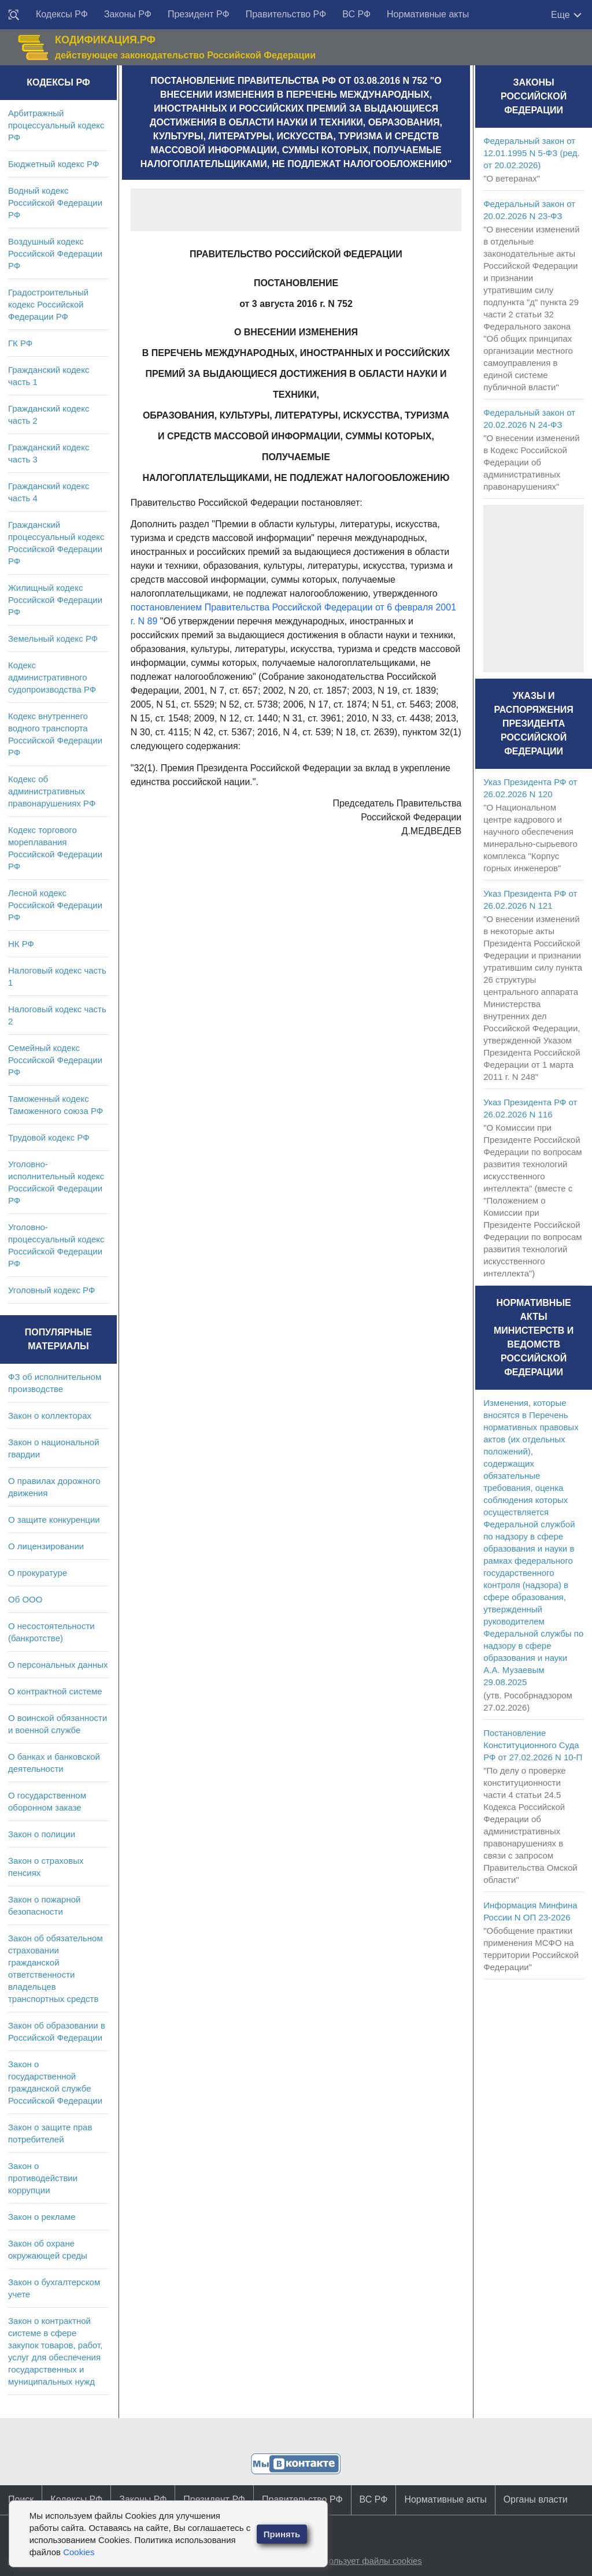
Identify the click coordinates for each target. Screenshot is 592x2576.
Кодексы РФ (62, 14)
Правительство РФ (286, 14)
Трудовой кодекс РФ (49, 1137)
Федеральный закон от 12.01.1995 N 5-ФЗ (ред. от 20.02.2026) (531, 153)
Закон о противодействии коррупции (42, 2178)
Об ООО (25, 1599)
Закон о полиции (41, 1834)
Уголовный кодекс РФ (51, 1290)
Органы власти (536, 2499)
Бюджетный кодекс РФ (53, 164)
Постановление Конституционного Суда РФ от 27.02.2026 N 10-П (532, 1745)
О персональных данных (58, 1665)
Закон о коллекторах (49, 1415)
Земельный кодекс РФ (53, 638)
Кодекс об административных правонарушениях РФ (51, 791)
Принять (282, 2534)
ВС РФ (356, 14)
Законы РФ (127, 14)
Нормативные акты (428, 14)
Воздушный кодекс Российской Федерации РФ (55, 253)
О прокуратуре (37, 1573)
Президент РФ (199, 14)
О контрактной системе (55, 1691)
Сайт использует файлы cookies (357, 2561)
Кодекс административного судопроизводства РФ (52, 677)
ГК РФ (20, 343)
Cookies (78, 2552)
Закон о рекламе (42, 2217)
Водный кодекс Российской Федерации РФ (55, 203)
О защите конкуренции (54, 1519)
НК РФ (21, 944)
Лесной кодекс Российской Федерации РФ (55, 905)
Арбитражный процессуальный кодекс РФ (56, 125)
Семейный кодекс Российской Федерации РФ (55, 1060)
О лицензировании (46, 1546)
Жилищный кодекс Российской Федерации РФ (55, 600)
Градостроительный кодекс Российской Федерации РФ (48, 304)
